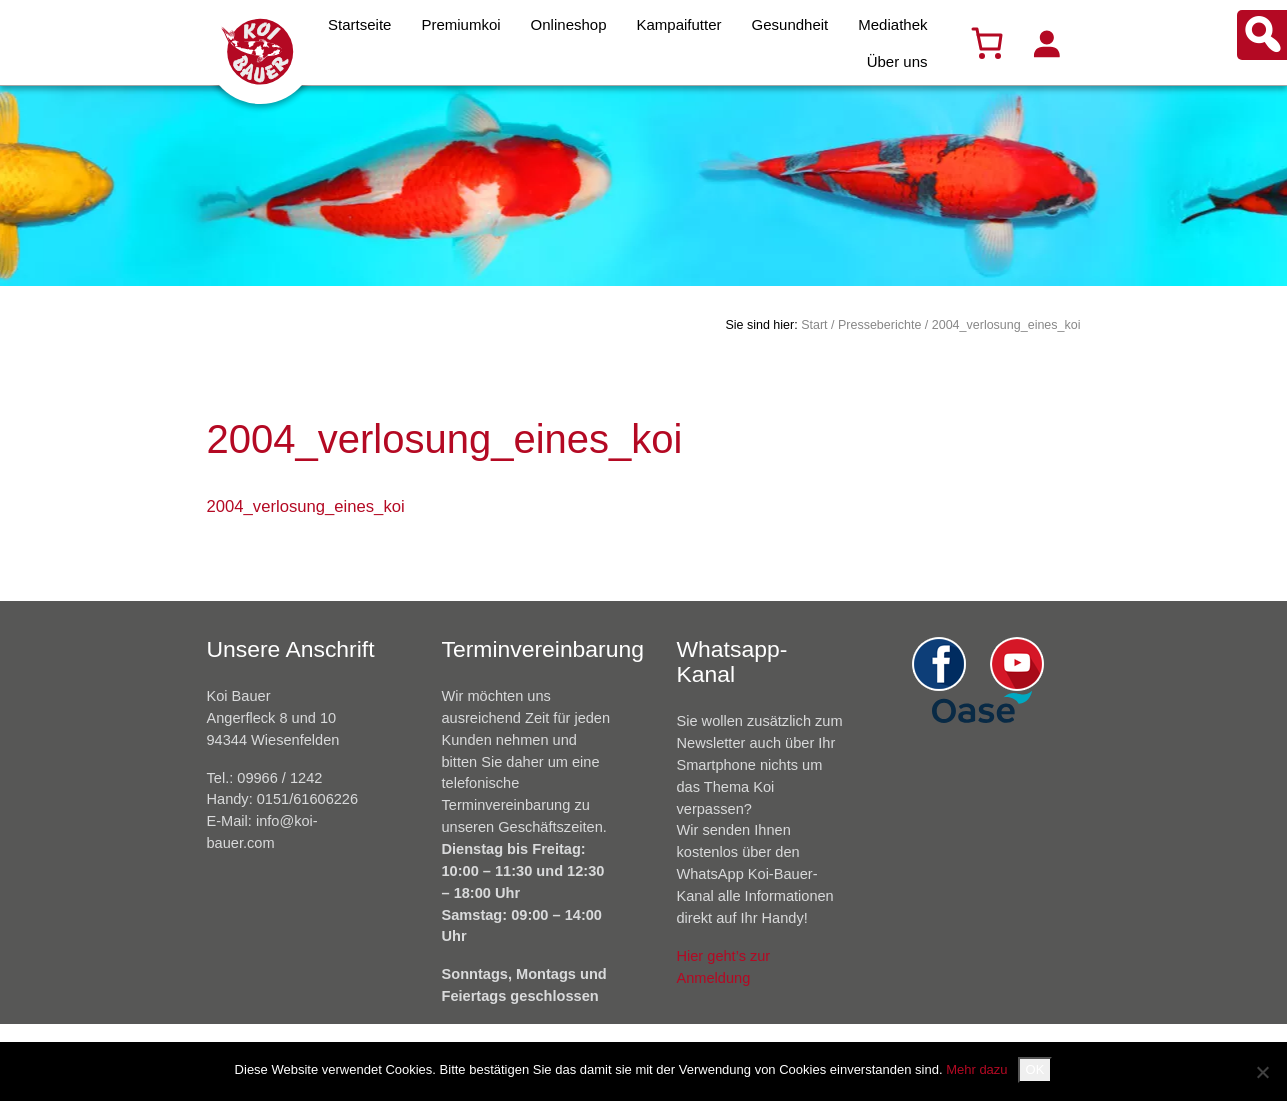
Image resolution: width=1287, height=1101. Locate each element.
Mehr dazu (976, 1069)
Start (814, 325)
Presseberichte (879, 325)
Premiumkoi (460, 24)
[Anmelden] (1046, 43)
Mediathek (892, 24)
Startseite (359, 24)
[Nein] (1262, 1072)
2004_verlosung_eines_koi (306, 506)
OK (1035, 1069)
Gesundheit (790, 24)
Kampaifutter (679, 24)
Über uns (897, 61)
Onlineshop (569, 24)
